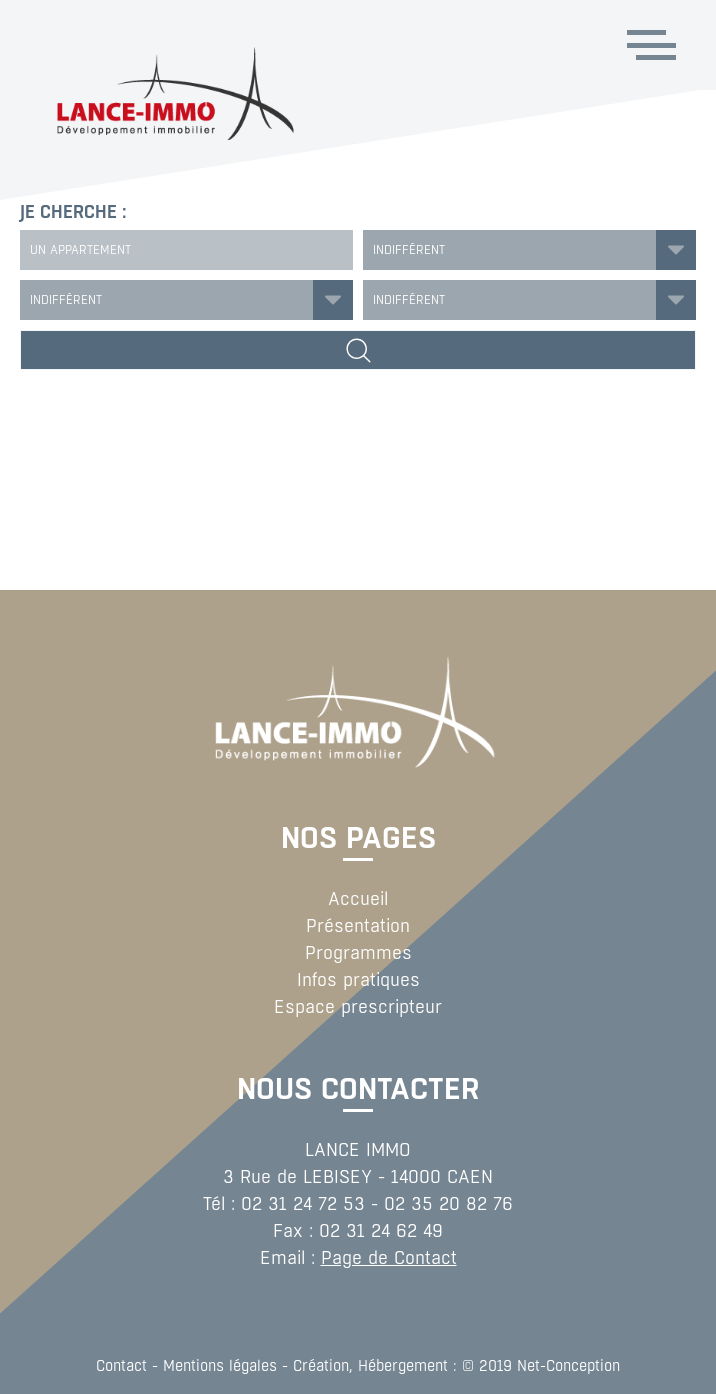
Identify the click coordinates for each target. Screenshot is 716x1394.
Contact (121, 1365)
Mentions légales (220, 1365)
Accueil (358, 899)
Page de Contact (389, 1258)
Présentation (358, 926)
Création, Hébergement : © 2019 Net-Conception (456, 1365)
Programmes (358, 953)
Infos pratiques (358, 980)
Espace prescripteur (358, 1007)
